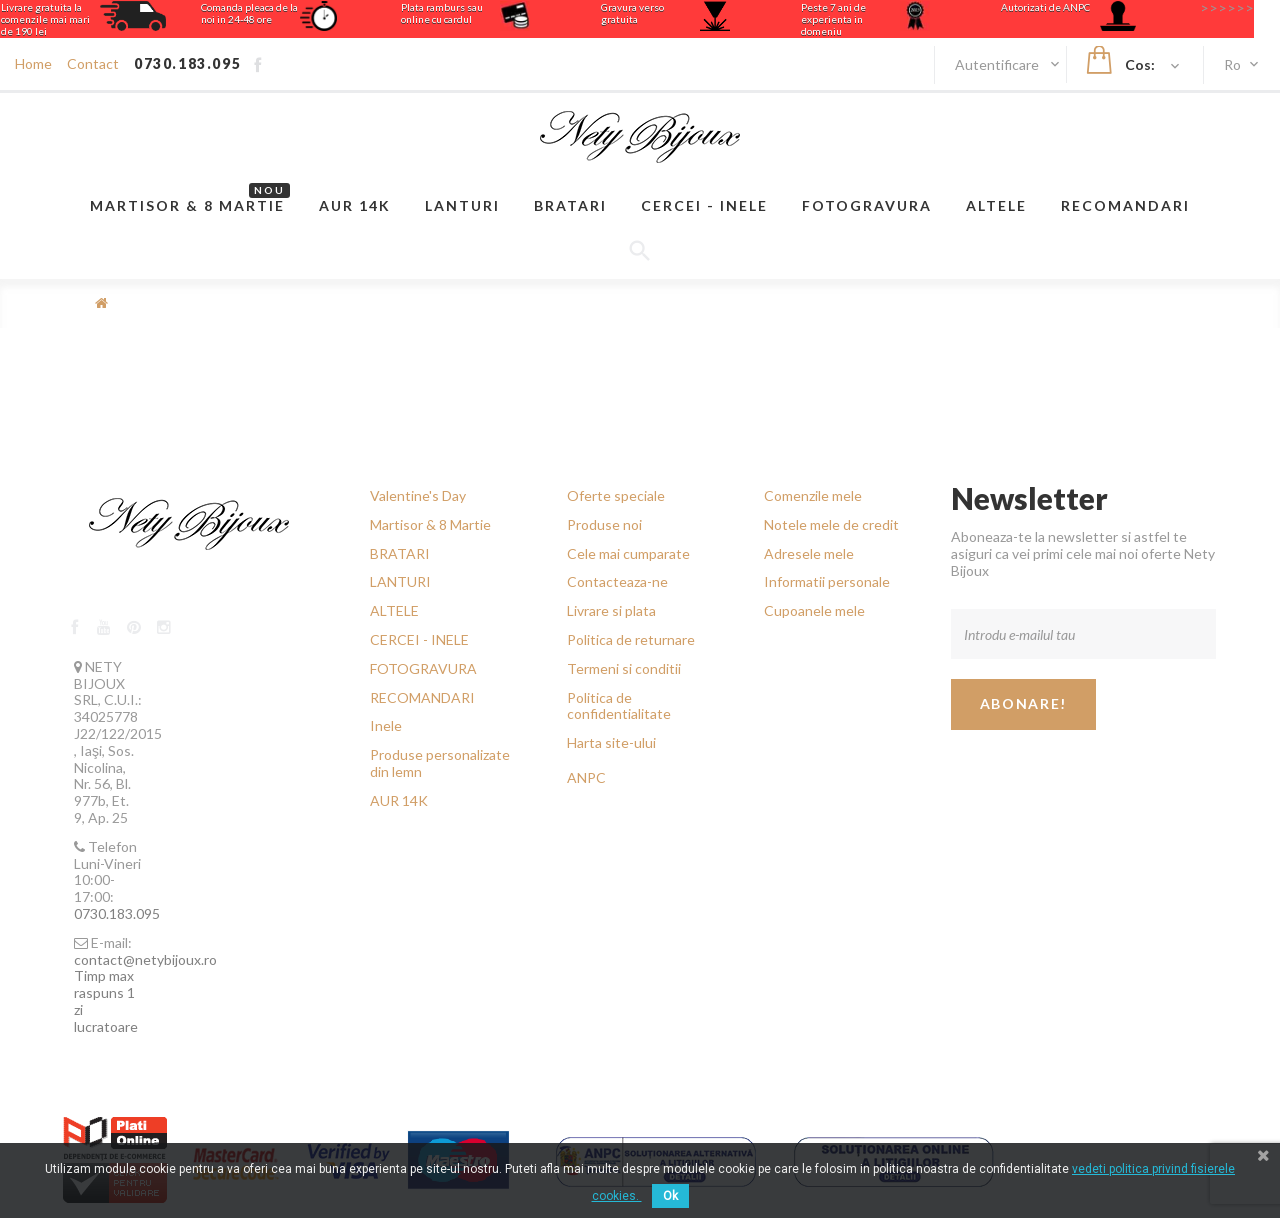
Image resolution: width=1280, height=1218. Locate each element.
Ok (670, 1196)
